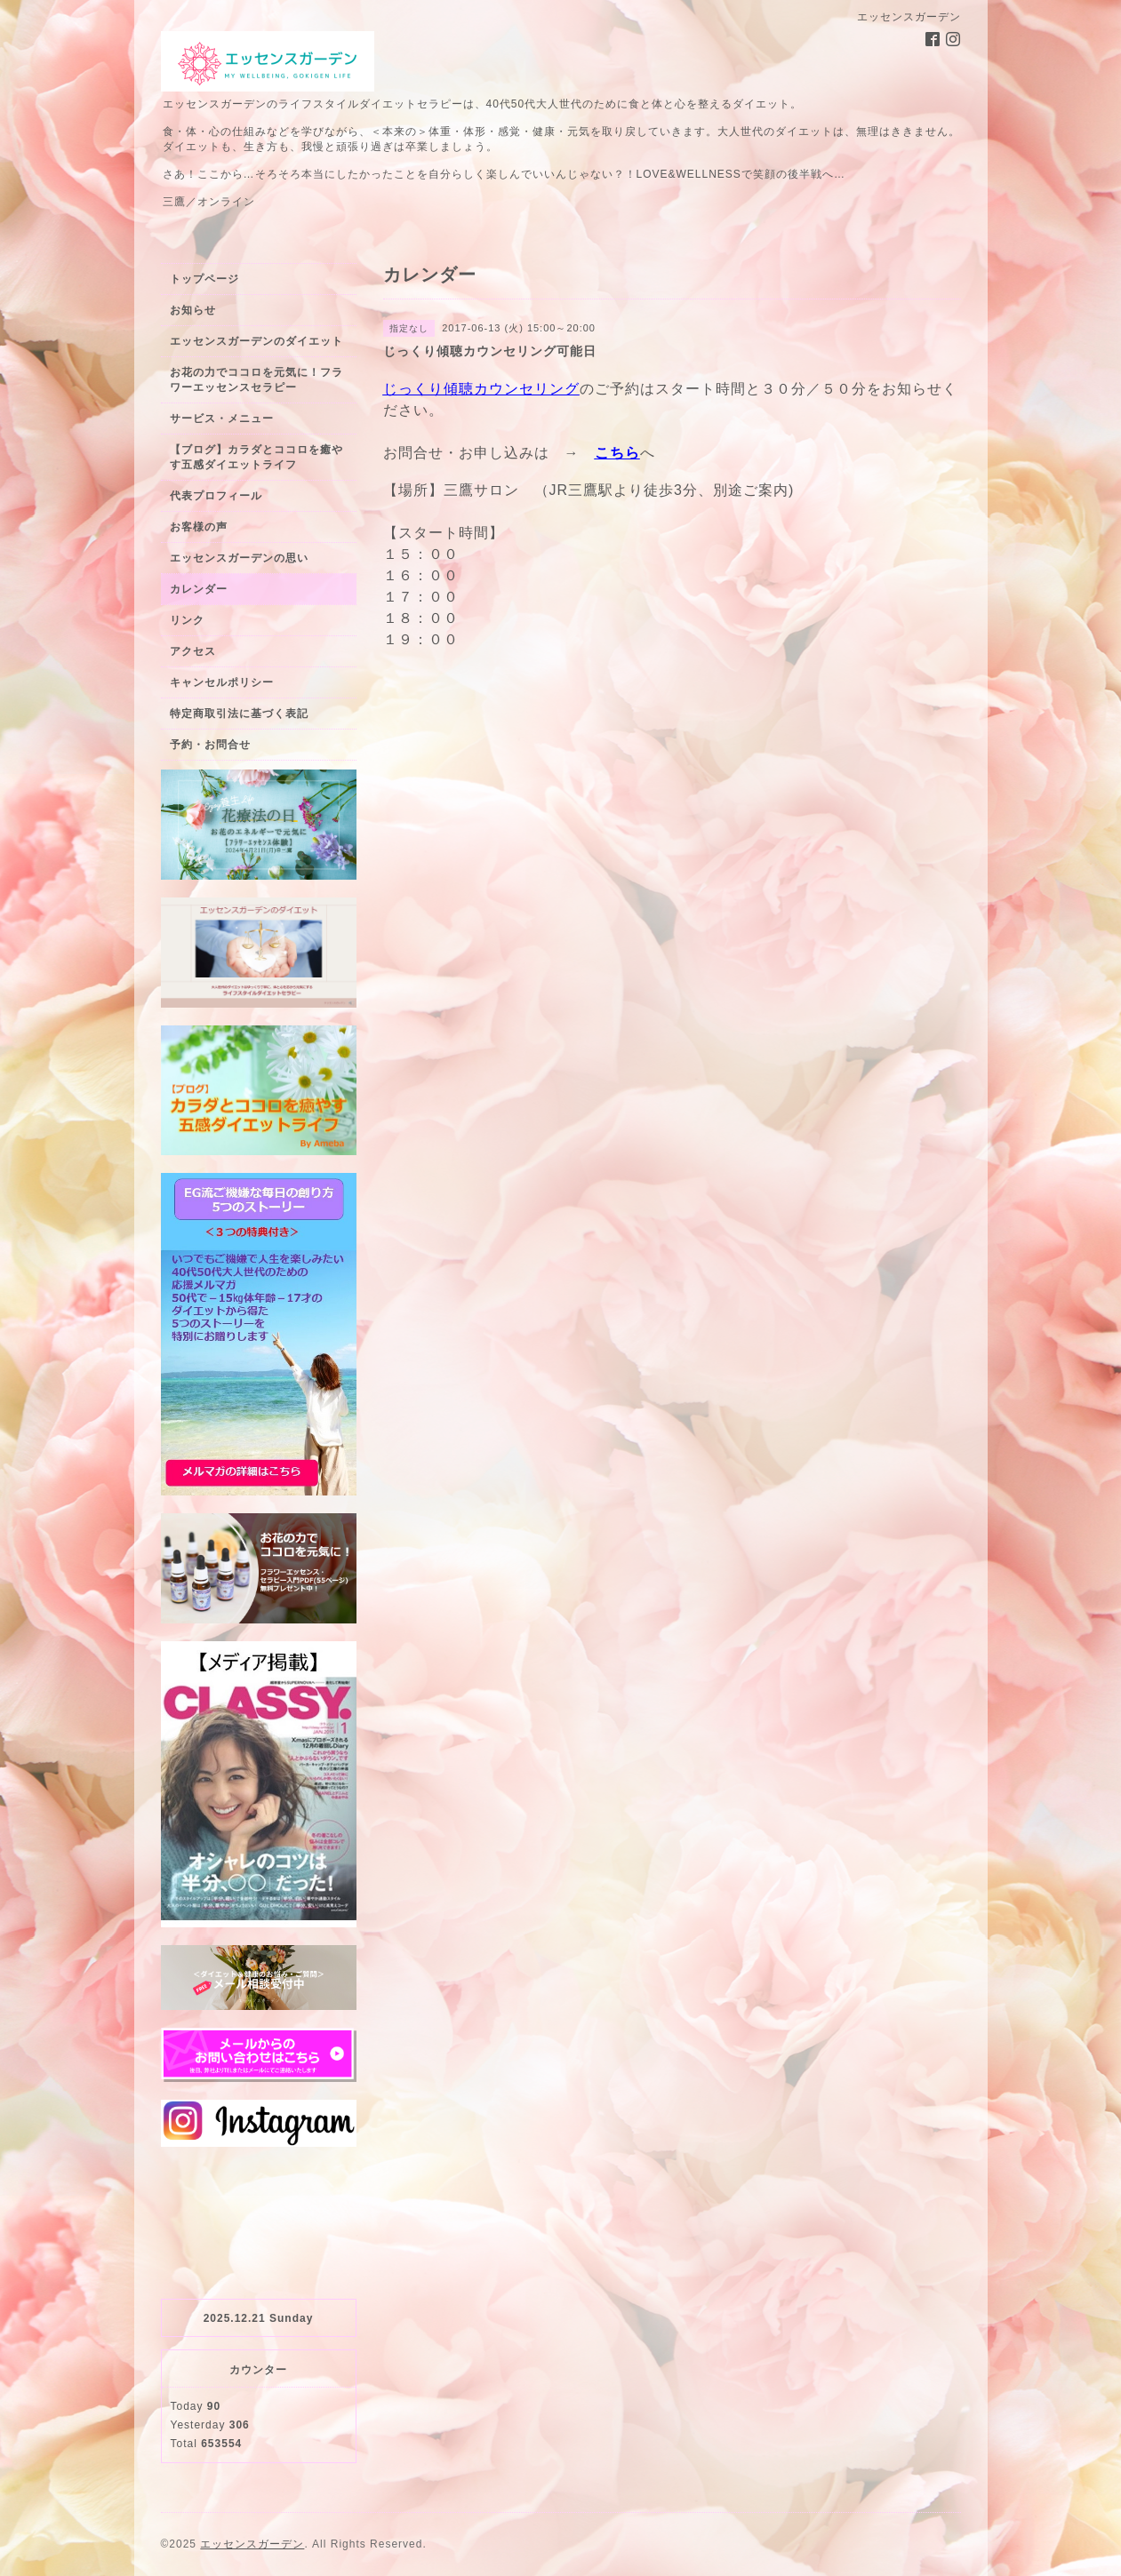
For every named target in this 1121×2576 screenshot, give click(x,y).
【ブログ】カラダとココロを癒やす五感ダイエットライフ (256, 457)
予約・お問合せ (210, 744)
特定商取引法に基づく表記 (239, 713)
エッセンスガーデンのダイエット (256, 341)
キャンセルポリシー (222, 682)
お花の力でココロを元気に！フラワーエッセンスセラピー (256, 380)
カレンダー (199, 589)
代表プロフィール (216, 496)
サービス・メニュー (222, 418)
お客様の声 (199, 527)
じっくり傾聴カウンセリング (481, 388)
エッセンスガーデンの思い (239, 558)
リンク (187, 620)
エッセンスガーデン (252, 2544)
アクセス (193, 651)
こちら (617, 452)
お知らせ (193, 310)
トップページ (204, 279)
